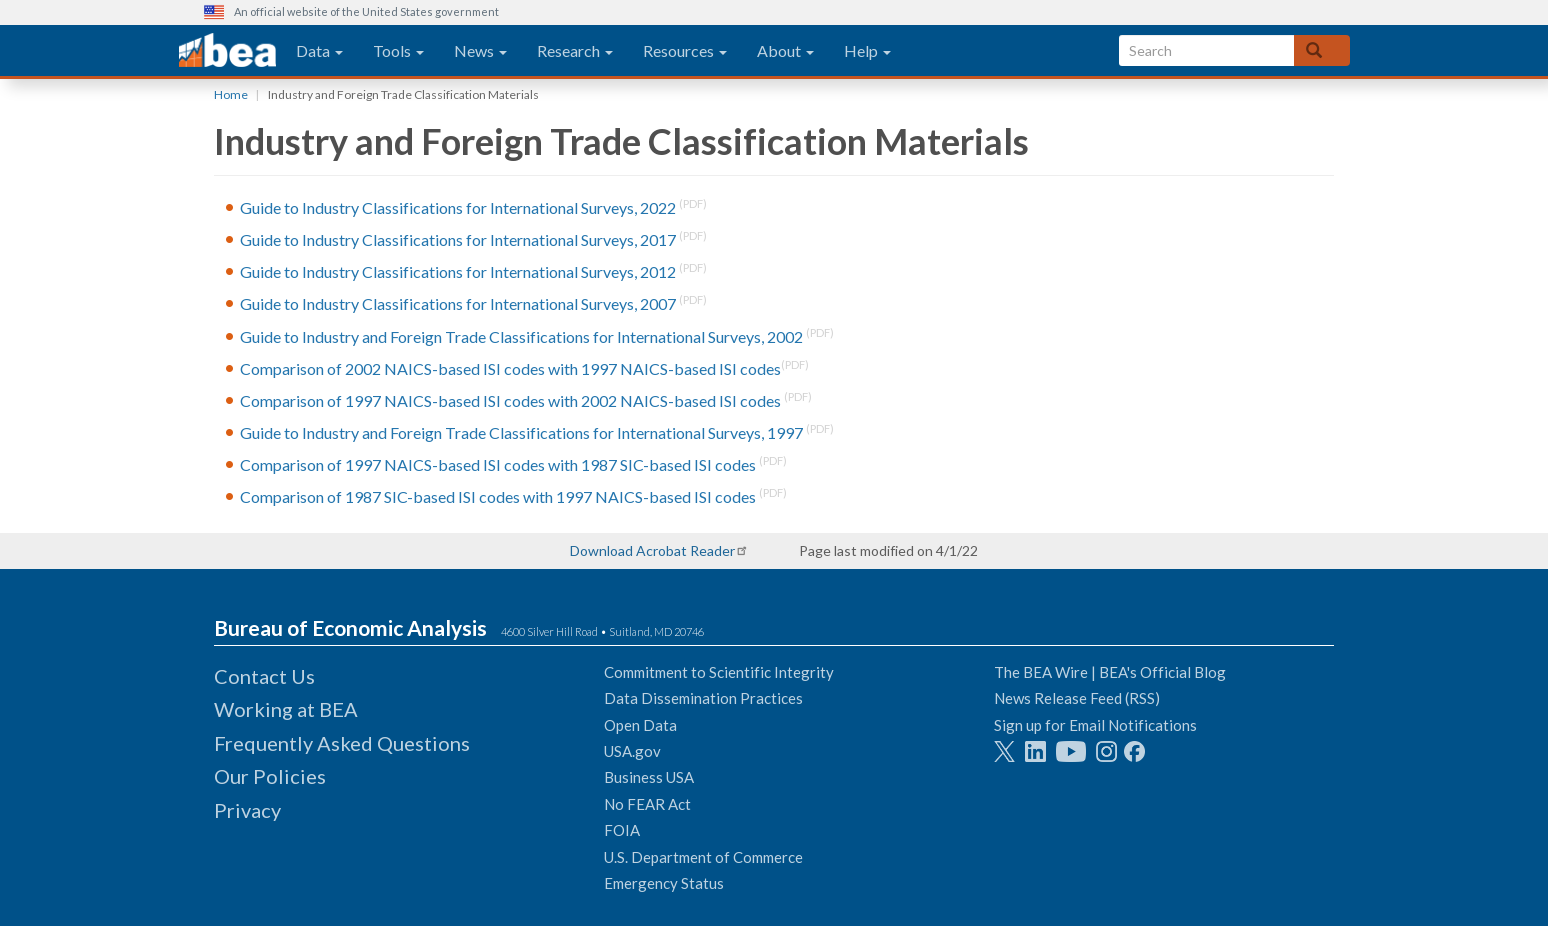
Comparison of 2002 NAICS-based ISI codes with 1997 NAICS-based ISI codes (510, 368)
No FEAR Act (647, 804)
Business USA (649, 777)
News (480, 50)
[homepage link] (227, 51)
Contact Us (264, 676)
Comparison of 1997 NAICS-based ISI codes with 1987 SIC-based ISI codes (498, 465)
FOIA (622, 830)
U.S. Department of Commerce (703, 857)
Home (231, 94)
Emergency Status (664, 883)
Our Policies (270, 776)
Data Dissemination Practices (703, 698)
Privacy (247, 810)
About (785, 50)
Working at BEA (286, 709)
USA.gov (632, 751)
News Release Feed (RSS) (1077, 698)
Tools (398, 50)
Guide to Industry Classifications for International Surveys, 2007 (458, 304)
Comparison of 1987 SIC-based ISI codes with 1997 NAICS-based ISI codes (498, 497)
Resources (685, 50)
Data (319, 50)
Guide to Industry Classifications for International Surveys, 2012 (458, 272)
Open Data (640, 725)
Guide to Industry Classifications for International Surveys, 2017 (458, 239)
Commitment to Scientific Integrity (719, 672)
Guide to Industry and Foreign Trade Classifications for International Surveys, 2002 (521, 336)
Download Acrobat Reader (652, 550)
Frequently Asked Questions (342, 743)
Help (867, 50)
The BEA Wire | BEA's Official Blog (1110, 672)
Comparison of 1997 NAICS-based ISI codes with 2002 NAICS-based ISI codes (510, 400)
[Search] (1322, 50)
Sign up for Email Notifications (1095, 725)
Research (575, 50)
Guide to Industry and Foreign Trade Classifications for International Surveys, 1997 (521, 432)
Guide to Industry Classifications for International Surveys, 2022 (458, 207)
